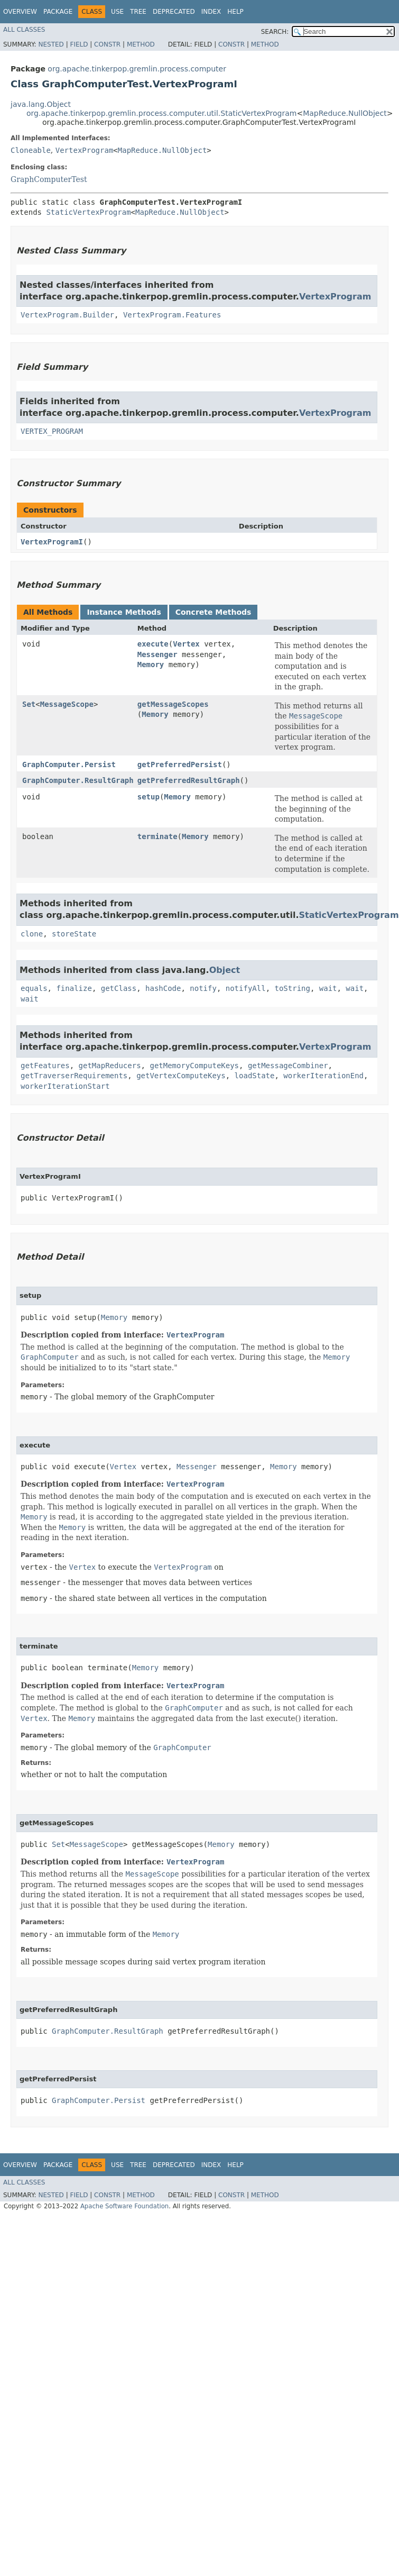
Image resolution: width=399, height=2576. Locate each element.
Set (28, 704)
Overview (20, 11)
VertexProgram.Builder (67, 315)
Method (141, 44)
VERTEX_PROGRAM (52, 431)
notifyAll (246, 988)
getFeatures (45, 1065)
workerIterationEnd (323, 1075)
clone (32, 934)
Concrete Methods (213, 612)
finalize (73, 988)
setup (148, 797)
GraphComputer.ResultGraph (78, 780)
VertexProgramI (52, 542)
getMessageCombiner (288, 1065)
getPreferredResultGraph (188, 780)
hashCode (163, 988)
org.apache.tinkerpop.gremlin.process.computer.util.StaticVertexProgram (161, 113)
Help (235, 11)
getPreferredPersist (179, 764)
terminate (157, 836)
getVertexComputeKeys (181, 1075)
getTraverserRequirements (74, 1075)
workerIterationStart (65, 1086)
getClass (118, 988)
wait (328, 988)
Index (211, 11)
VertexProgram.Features (172, 315)
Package (57, 11)
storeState (74, 934)
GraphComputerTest (49, 179)
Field (79, 44)
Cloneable (31, 150)
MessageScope (67, 704)
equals (34, 988)
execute (153, 644)
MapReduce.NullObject (345, 113)
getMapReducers (110, 1065)
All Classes (24, 29)
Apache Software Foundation (124, 2206)
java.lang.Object (41, 104)
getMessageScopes (173, 704)
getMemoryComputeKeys (194, 1065)
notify (203, 988)
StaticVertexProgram (88, 212)
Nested (50, 44)
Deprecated (174, 11)
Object (224, 970)
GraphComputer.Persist (69, 764)
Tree (138, 11)
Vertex (186, 644)
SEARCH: (275, 31)
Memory (150, 664)
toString (292, 988)
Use (117, 11)
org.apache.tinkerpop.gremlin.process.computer (137, 69)
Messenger (157, 654)
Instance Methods (124, 612)
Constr (107, 44)
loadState (255, 1075)
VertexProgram (84, 150)
